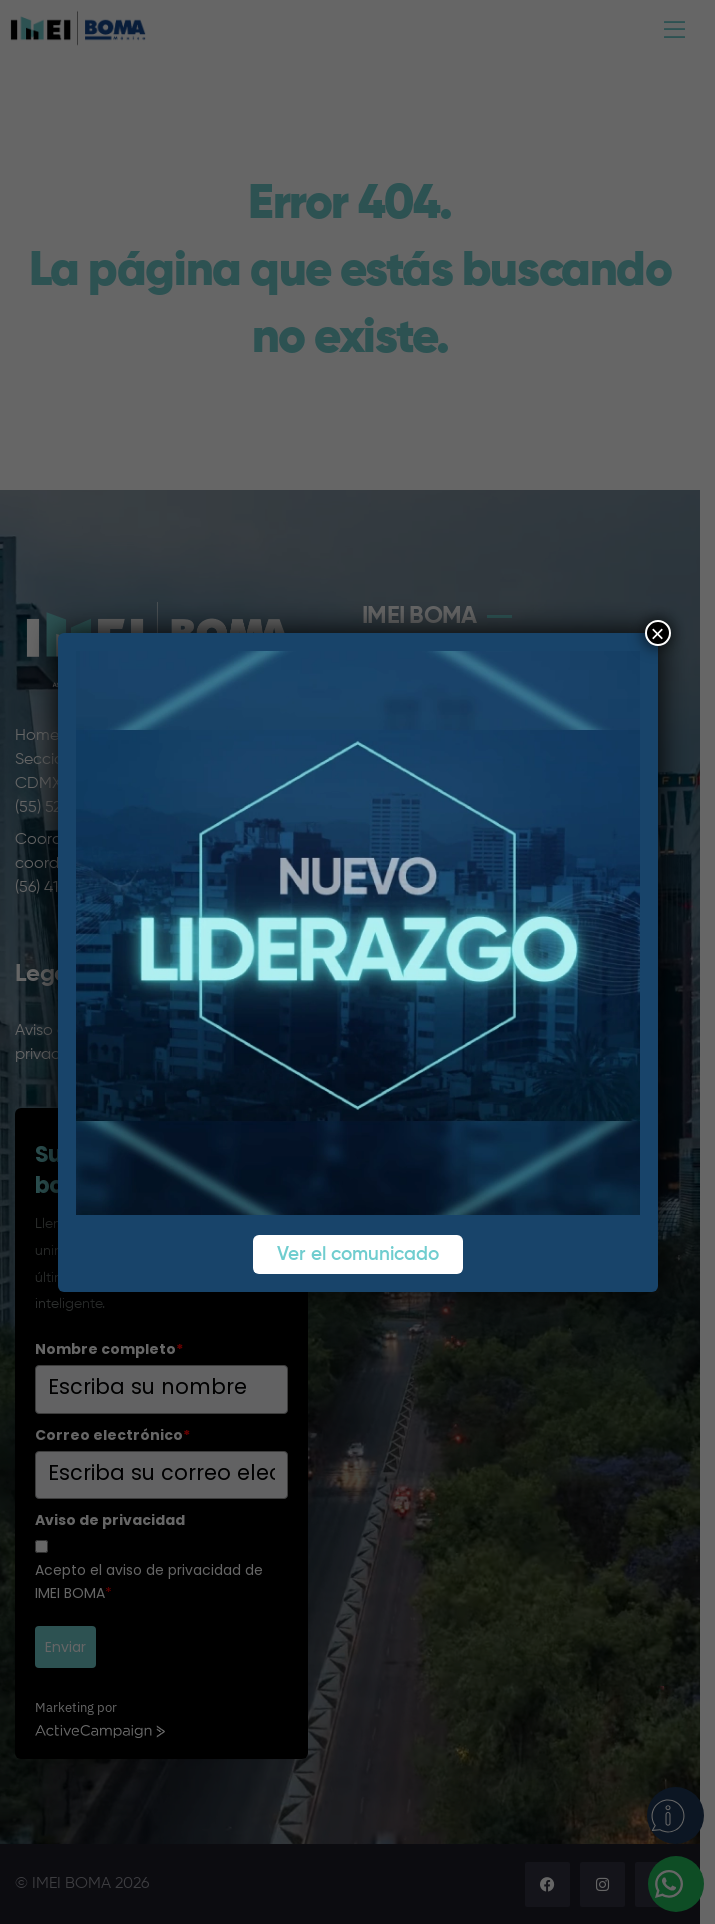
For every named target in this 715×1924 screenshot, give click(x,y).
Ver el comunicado (358, 1254)
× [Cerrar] (657, 633)
